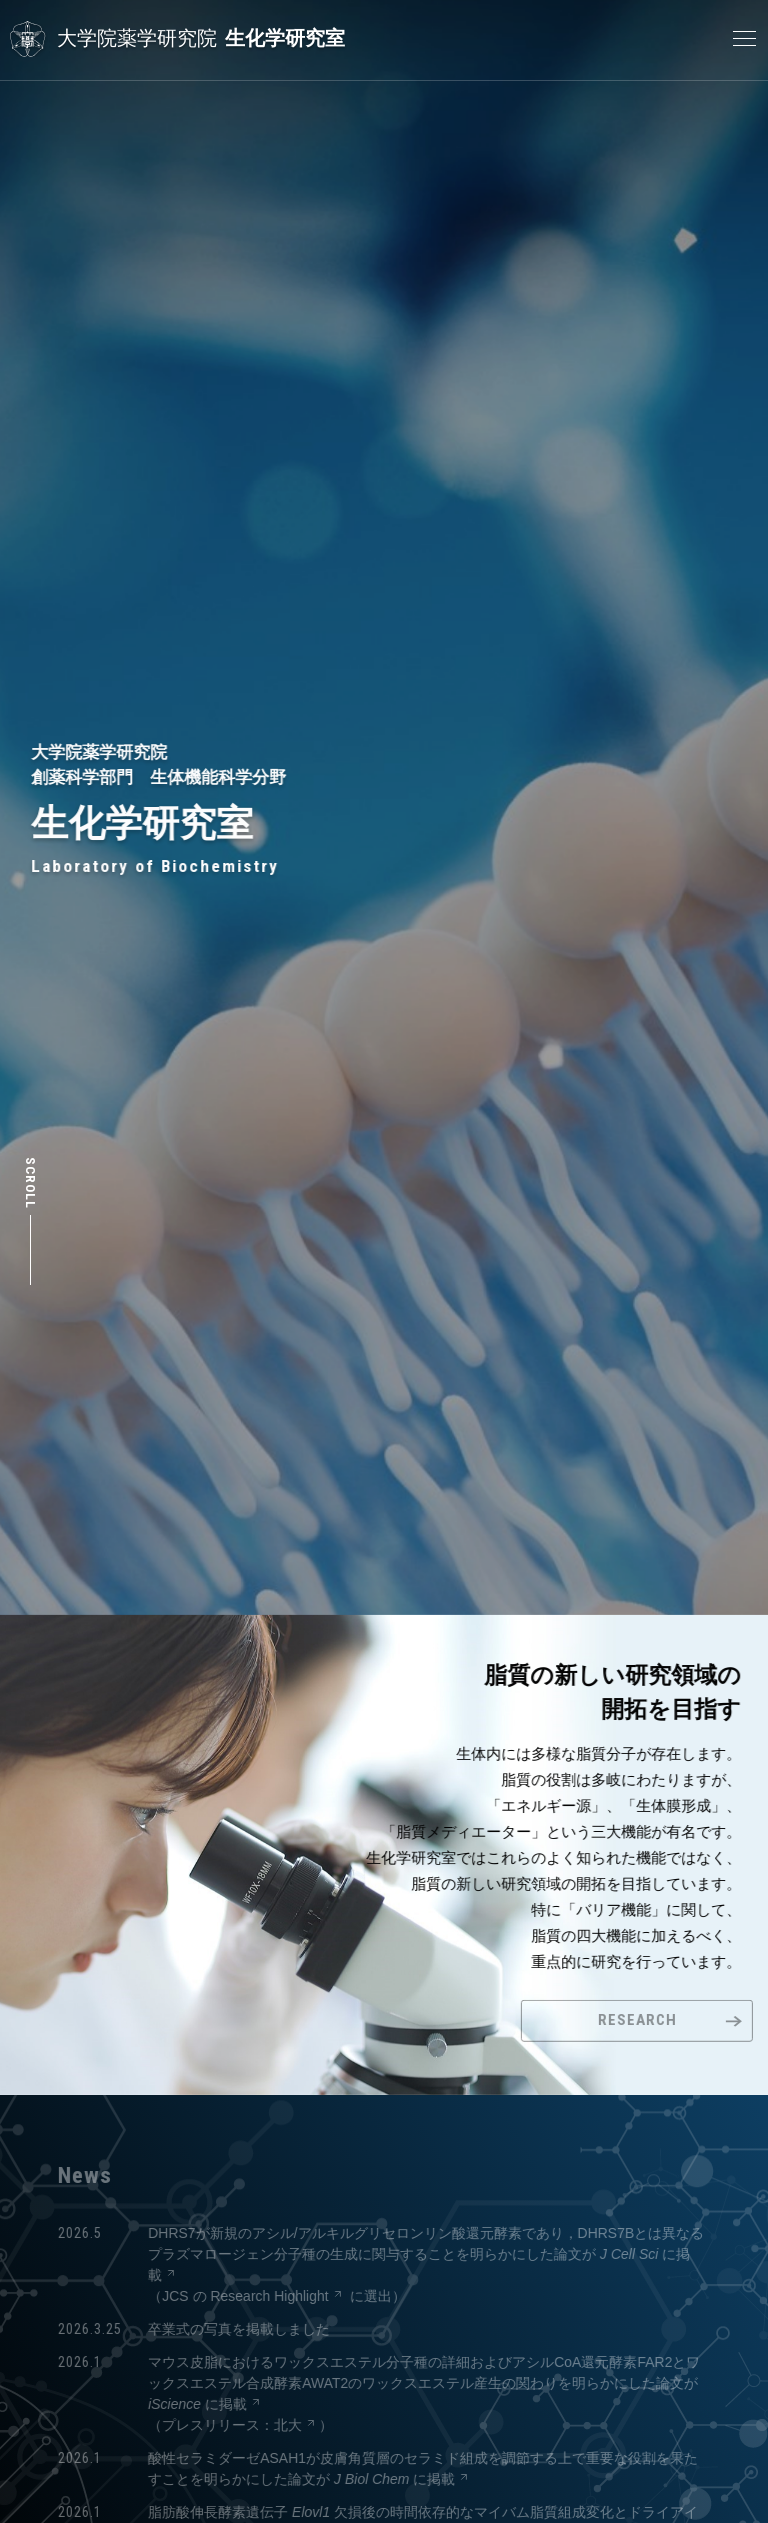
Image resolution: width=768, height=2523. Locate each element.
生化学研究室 (285, 38)
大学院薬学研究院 (137, 38)
